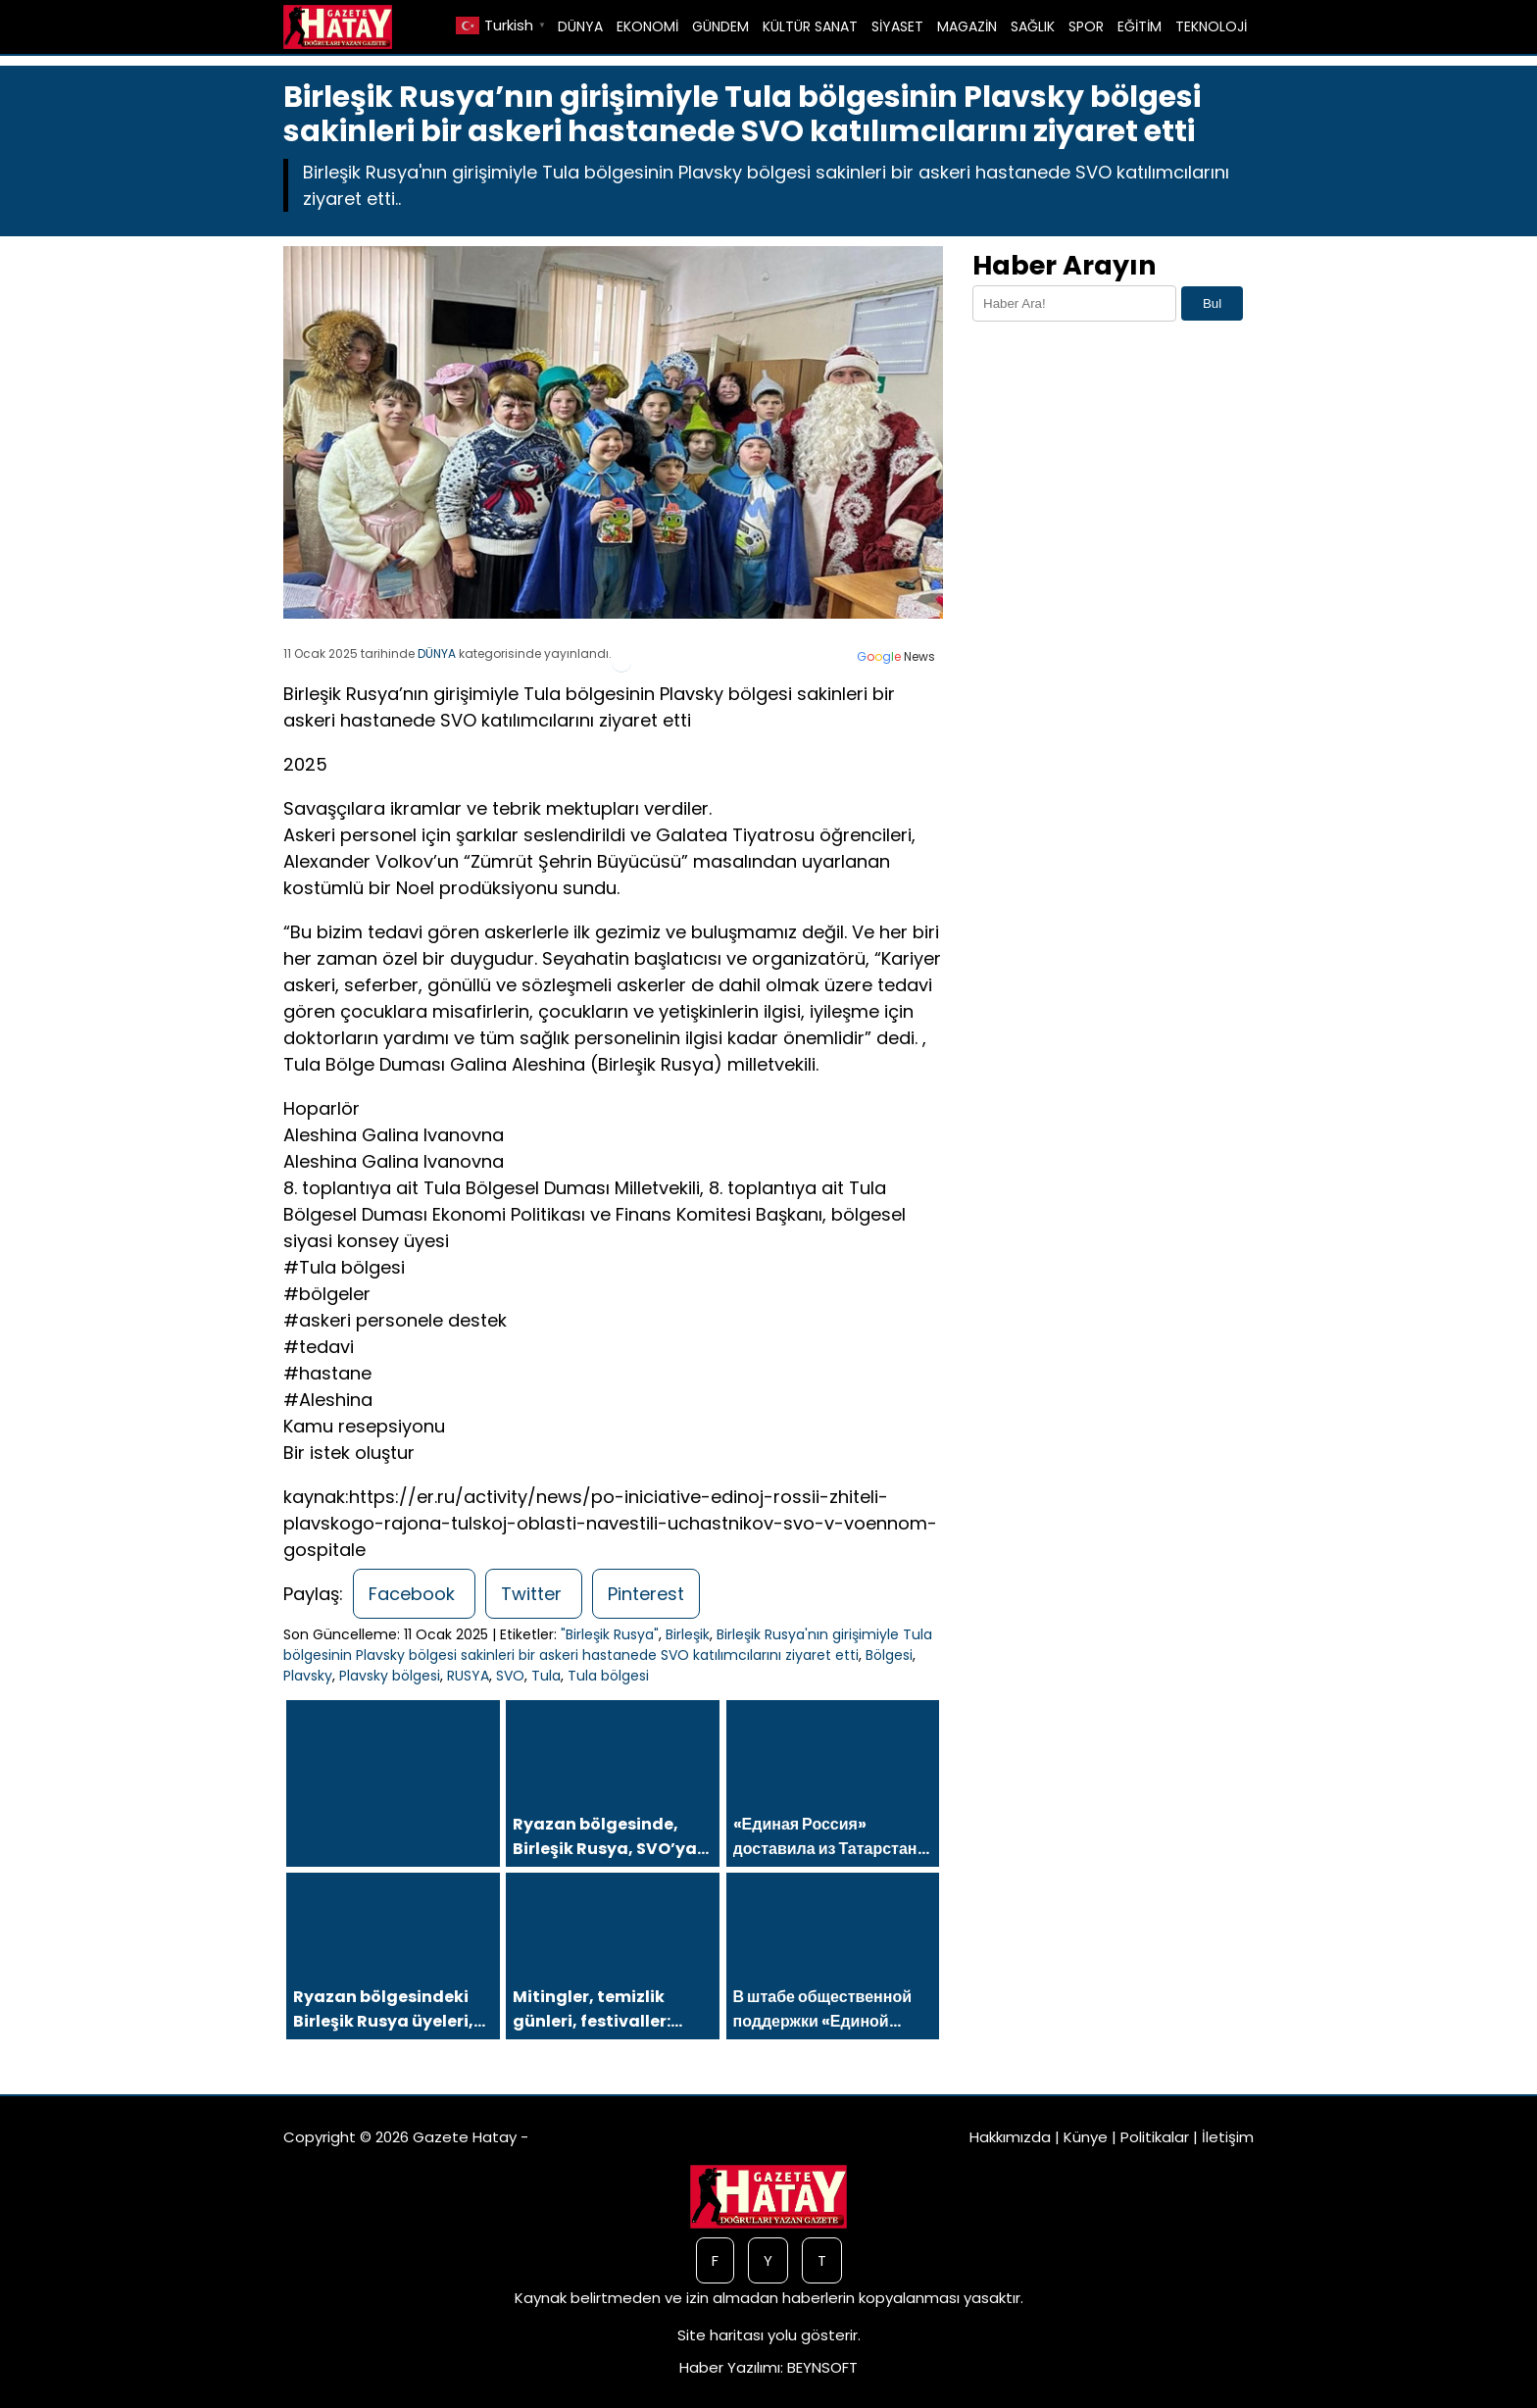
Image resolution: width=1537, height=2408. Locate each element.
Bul (1212, 303)
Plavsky (307, 1675)
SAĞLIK (1033, 26)
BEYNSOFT (822, 2367)
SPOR (1086, 26)
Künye (1086, 2137)
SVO (510, 1675)
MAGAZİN (967, 26)
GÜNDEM (720, 26)
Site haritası (720, 2335)
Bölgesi (889, 1655)
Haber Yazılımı (729, 2367)
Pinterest (646, 1593)
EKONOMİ (647, 26)
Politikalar (1154, 2137)
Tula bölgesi (608, 1675)
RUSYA (468, 1675)
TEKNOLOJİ (1211, 26)
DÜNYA (580, 26)
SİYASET (897, 26)
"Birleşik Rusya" (610, 1634)
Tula (546, 1675)
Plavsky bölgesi (389, 1675)
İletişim (1228, 2137)
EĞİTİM (1139, 26)
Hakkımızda (1010, 2137)
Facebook (414, 1593)
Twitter (534, 1593)
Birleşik (688, 1634)
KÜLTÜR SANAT (810, 26)
